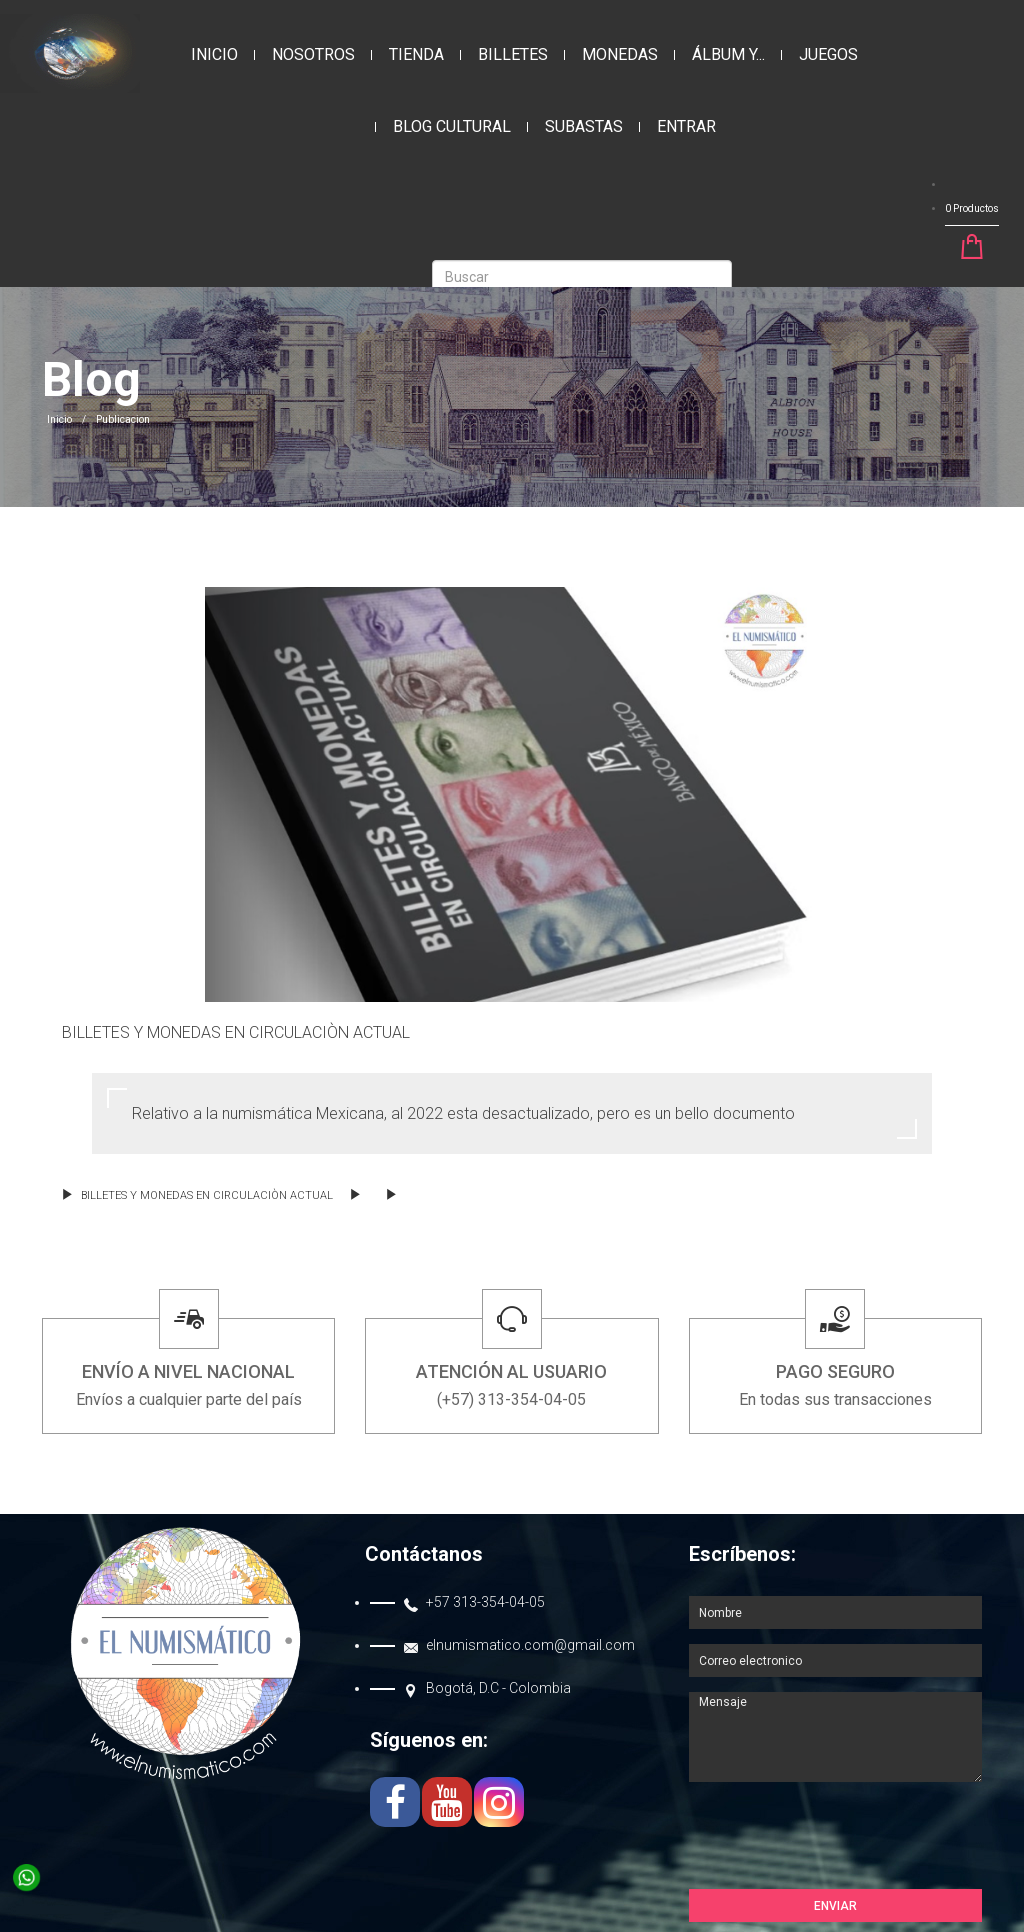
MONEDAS (620, 54)
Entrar (686, 126)
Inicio (214, 54)
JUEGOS (828, 54)
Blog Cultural (452, 126)
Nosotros (313, 54)
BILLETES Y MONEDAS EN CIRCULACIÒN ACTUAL (197, 1195)
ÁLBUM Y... (728, 54)
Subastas (584, 126)
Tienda (416, 54)
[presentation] (841, 1840)
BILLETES (513, 54)
